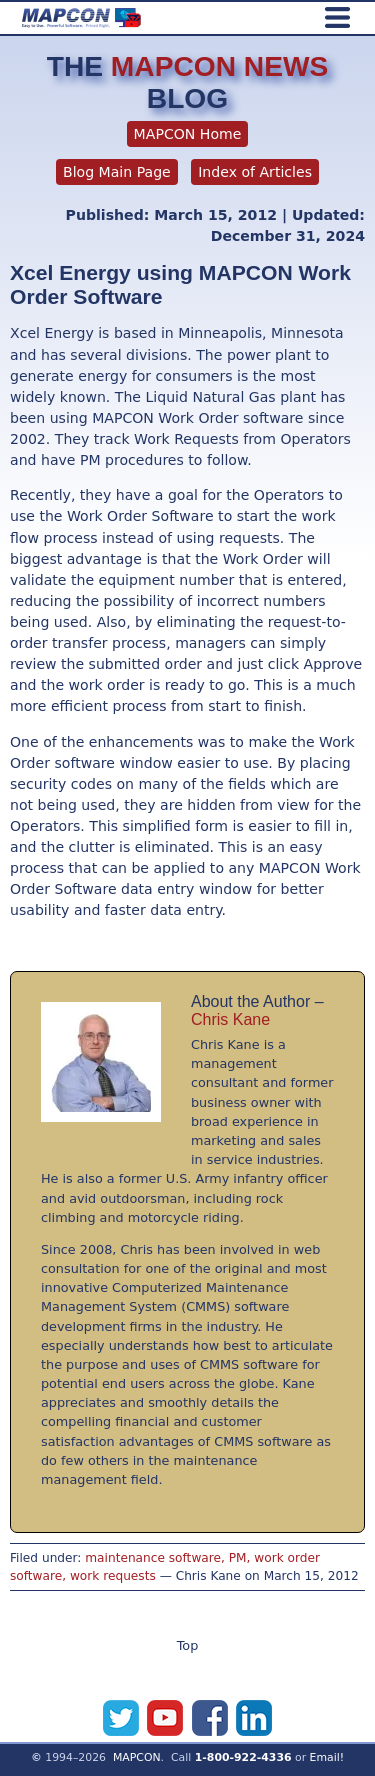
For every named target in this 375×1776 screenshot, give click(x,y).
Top (188, 1645)
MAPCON (137, 1757)
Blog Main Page (117, 172)
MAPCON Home (188, 134)
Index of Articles (255, 172)
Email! (327, 1757)
